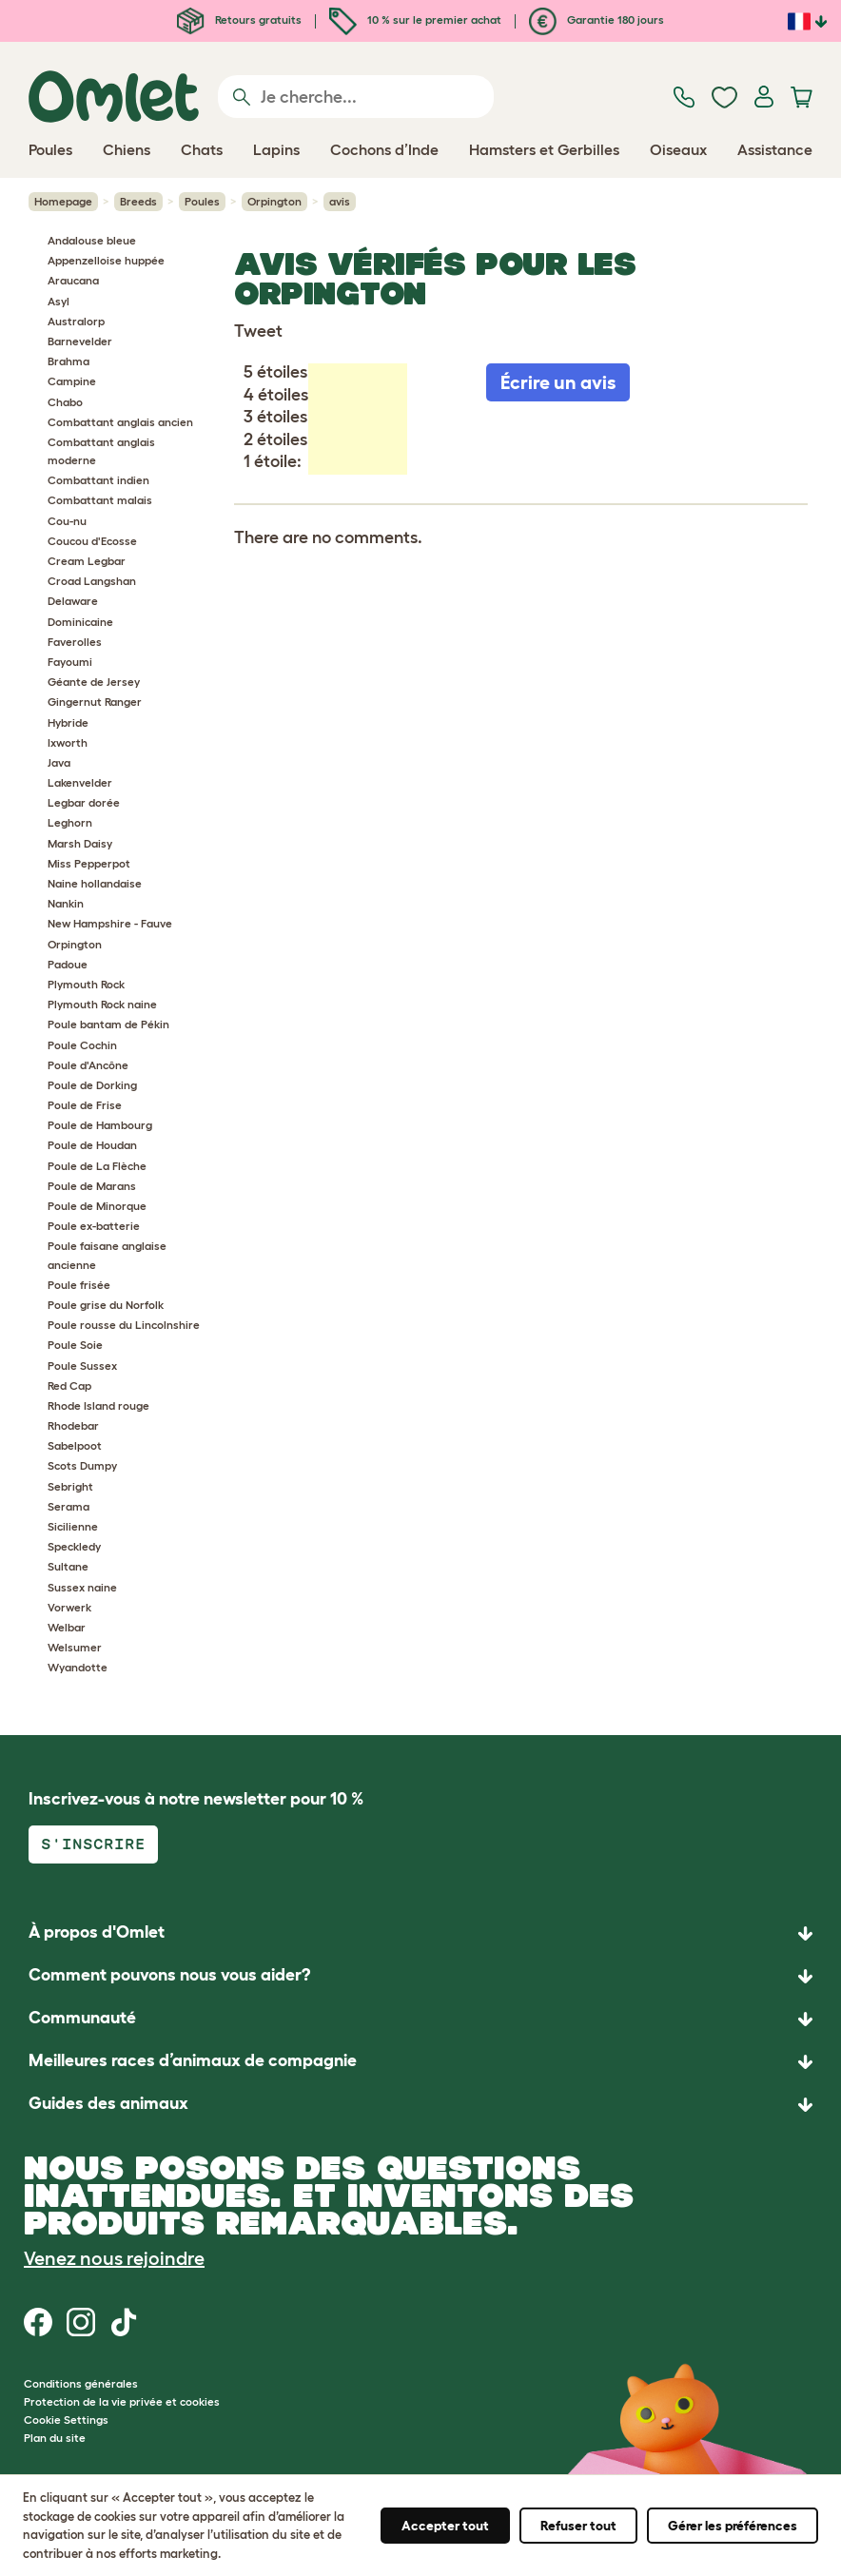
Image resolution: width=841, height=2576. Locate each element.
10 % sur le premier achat (415, 19)
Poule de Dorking (92, 1085)
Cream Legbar (87, 561)
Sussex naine (82, 1587)
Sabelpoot (75, 1445)
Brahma (68, 361)
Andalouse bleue (92, 240)
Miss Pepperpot (89, 863)
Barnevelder (80, 341)
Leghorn (70, 822)
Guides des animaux (108, 2103)
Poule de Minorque (97, 1206)
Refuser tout (578, 2525)
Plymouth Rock (86, 984)
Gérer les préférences (732, 2525)
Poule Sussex (82, 1365)
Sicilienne (73, 1526)
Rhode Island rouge (98, 1405)
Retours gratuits (239, 19)
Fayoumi (70, 661)
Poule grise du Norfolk (106, 1304)
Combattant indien (98, 480)
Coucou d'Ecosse (92, 541)
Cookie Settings (66, 2419)
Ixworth (68, 742)
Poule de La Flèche (97, 1166)
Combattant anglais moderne (101, 451)
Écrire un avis (558, 382)
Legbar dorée (84, 802)
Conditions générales (81, 2383)
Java (59, 762)
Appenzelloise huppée (106, 260)
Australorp (76, 321)
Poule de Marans (92, 1186)
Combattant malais (100, 500)
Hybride (68, 722)
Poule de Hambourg (100, 1125)
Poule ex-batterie (94, 1226)
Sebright (70, 1486)
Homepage (63, 201)
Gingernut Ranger (95, 701)
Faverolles (75, 641)
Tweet (258, 331)
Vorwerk (69, 1607)
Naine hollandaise (95, 883)
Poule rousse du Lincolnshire (124, 1324)
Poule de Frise (85, 1105)
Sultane (68, 1566)
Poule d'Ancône (88, 1065)
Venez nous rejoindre (114, 2258)
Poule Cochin (82, 1045)
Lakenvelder (80, 782)
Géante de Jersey (94, 681)
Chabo (65, 402)
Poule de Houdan (92, 1145)
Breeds (138, 201)
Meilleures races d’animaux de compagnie (193, 2060)
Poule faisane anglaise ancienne (107, 1254)
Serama (68, 1506)
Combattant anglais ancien (120, 422)
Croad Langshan (92, 581)
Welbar (67, 1627)
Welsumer (75, 1647)
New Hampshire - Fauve (110, 923)
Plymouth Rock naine (102, 1004)
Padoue (68, 964)
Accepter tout (445, 2525)
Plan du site (55, 2437)
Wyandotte (78, 1667)
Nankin (66, 903)
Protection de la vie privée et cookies (122, 2401)
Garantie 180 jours (596, 19)
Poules (202, 201)
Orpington (274, 201)
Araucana (73, 280)
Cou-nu (67, 521)
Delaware (73, 601)
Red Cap (69, 1385)
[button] (420, 2104)
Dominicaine (80, 621)
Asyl (58, 301)
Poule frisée (79, 1284)
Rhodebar (73, 1425)
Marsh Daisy (80, 843)
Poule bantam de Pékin (108, 1024)
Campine (72, 381)
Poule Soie (75, 1344)
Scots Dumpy (82, 1465)
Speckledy (74, 1546)
